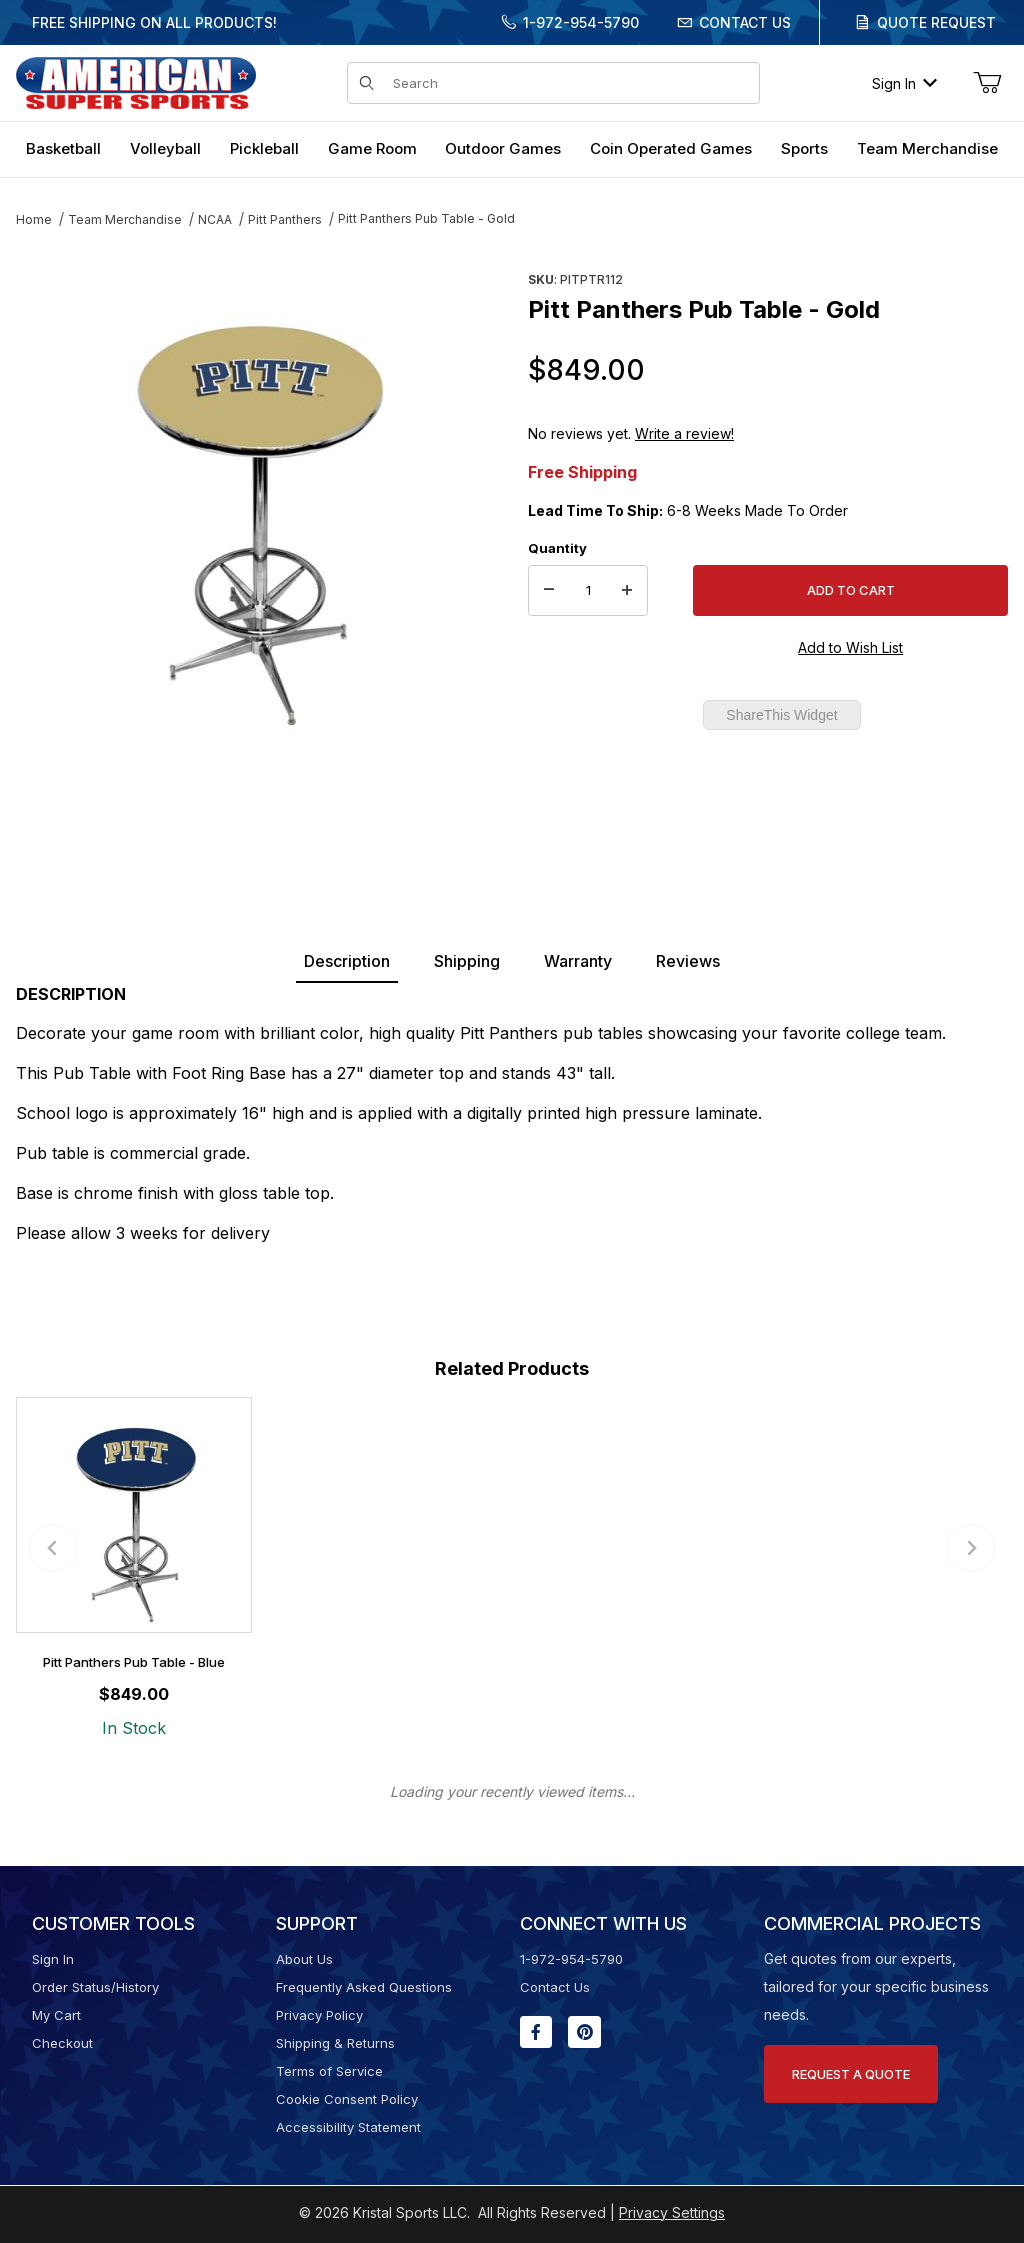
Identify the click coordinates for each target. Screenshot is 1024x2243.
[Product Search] (570, 83)
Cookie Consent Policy (347, 2099)
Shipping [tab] (467, 961)
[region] (256, 797)
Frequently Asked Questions (364, 1987)
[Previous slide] (53, 1548)
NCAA (215, 219)
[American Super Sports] (136, 81)
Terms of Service (329, 2071)
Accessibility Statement (348, 2127)
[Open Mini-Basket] (987, 83)
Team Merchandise (125, 219)
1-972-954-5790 (581, 22)
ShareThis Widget (781, 715)
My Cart (56, 2015)
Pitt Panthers (285, 219)
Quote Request (936, 22)
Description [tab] (347, 961)
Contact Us (745, 22)
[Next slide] (971, 1548)
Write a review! (684, 433)
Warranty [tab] (578, 961)
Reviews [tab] (688, 961)
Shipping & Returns (335, 2043)
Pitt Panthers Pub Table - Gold (426, 218)
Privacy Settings (672, 2212)
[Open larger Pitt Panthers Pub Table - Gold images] (256, 505)
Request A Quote (851, 2074)
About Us (304, 1959)
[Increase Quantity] (627, 591)
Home (34, 219)
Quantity (557, 548)
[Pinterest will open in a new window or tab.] (584, 2032)
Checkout (62, 2043)
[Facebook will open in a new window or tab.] (536, 2032)
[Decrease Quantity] (549, 591)
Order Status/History (95, 1987)
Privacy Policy (319, 2015)
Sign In (904, 83)
